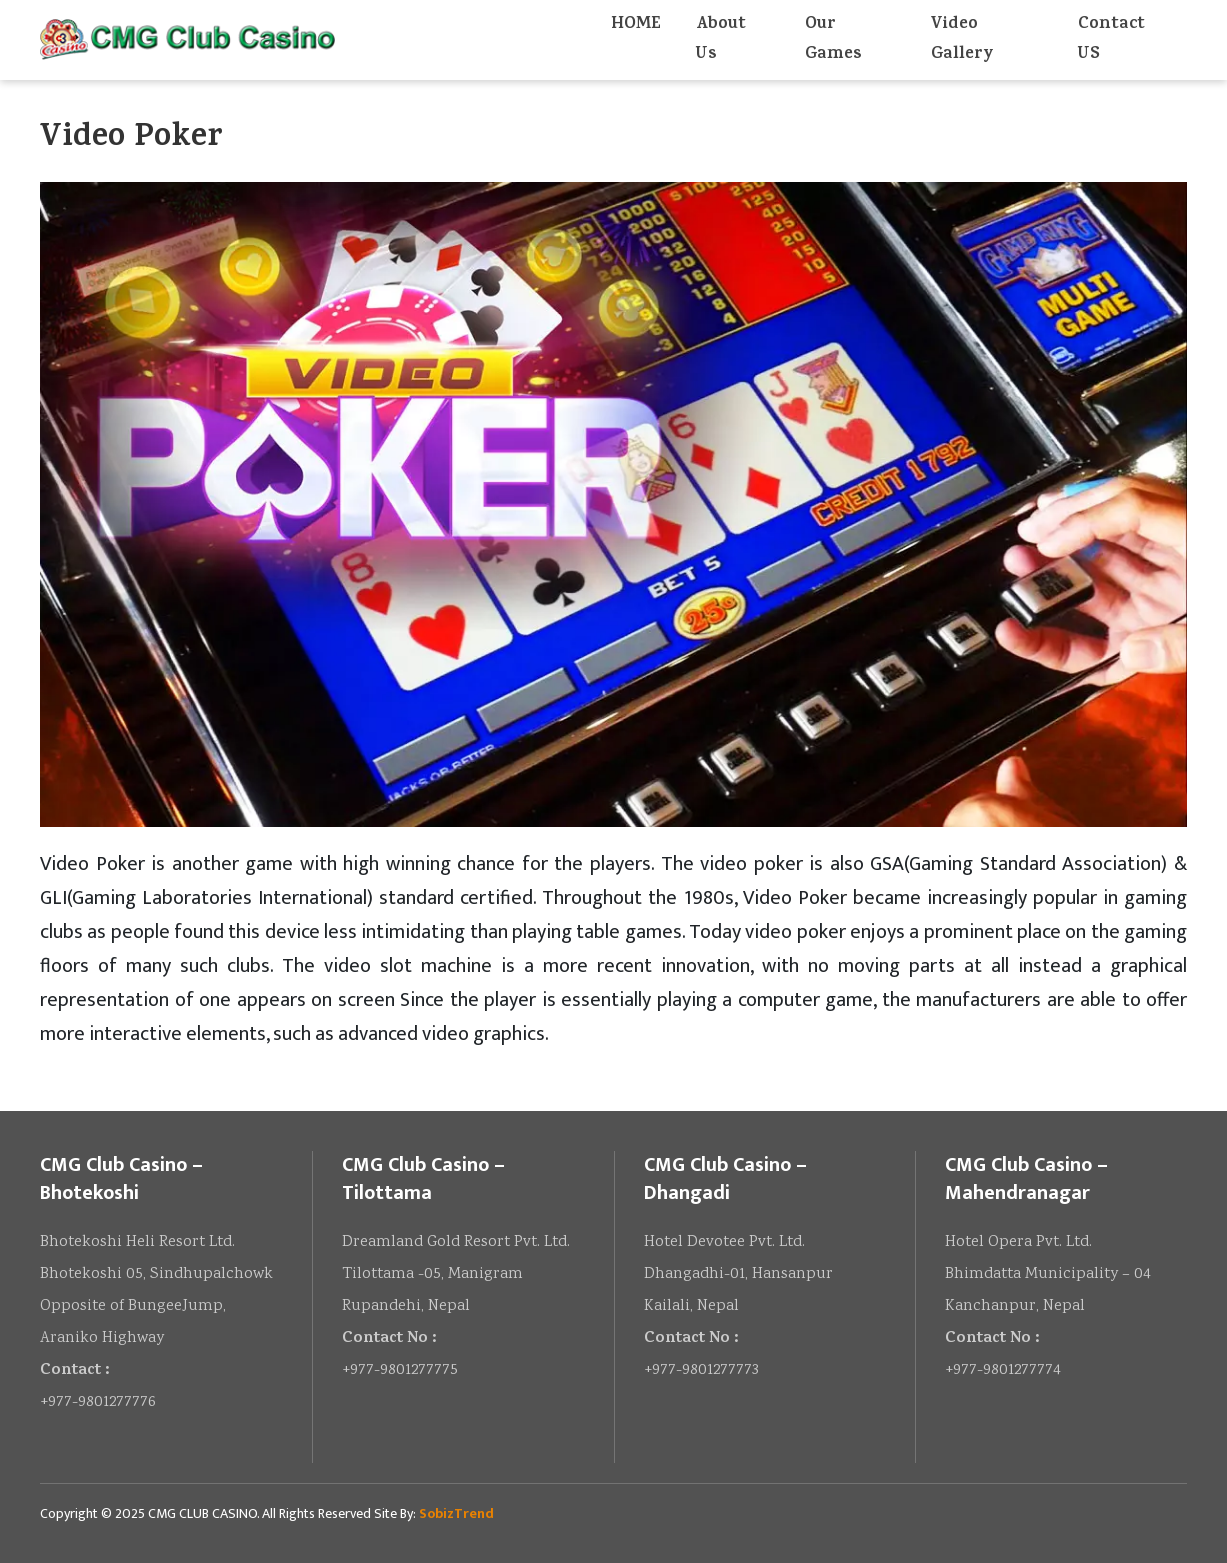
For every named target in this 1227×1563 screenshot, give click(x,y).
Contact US (1111, 40)
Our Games (833, 40)
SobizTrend (456, 1513)
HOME (635, 25)
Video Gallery (962, 40)
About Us (721, 40)
